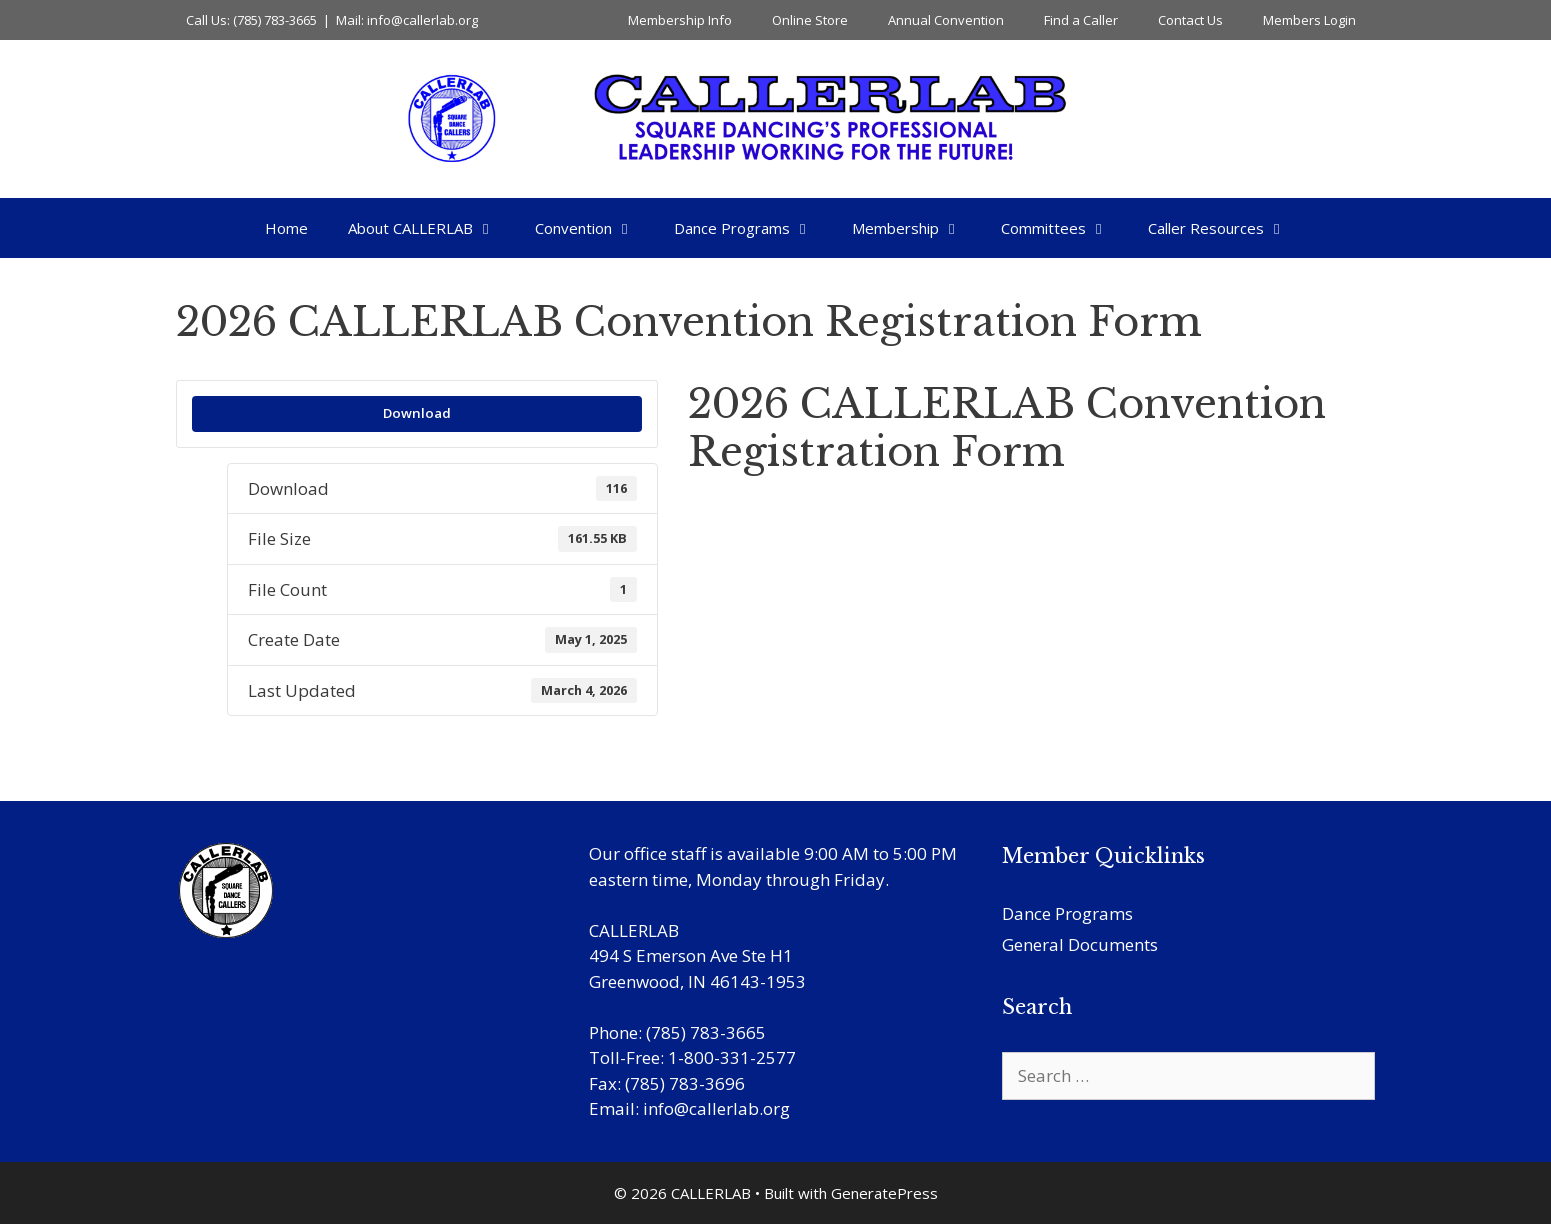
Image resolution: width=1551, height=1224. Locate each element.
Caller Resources (1227, 228)
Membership (916, 228)
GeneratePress (884, 1193)
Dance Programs (753, 228)
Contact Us (1190, 20)
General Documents (1080, 944)
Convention (594, 228)
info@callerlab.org (716, 1108)
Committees (1064, 228)
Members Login (1309, 20)
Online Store (810, 20)
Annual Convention (946, 20)
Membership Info (680, 20)
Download (417, 413)
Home (286, 228)
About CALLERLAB (431, 228)
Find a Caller (1081, 20)
